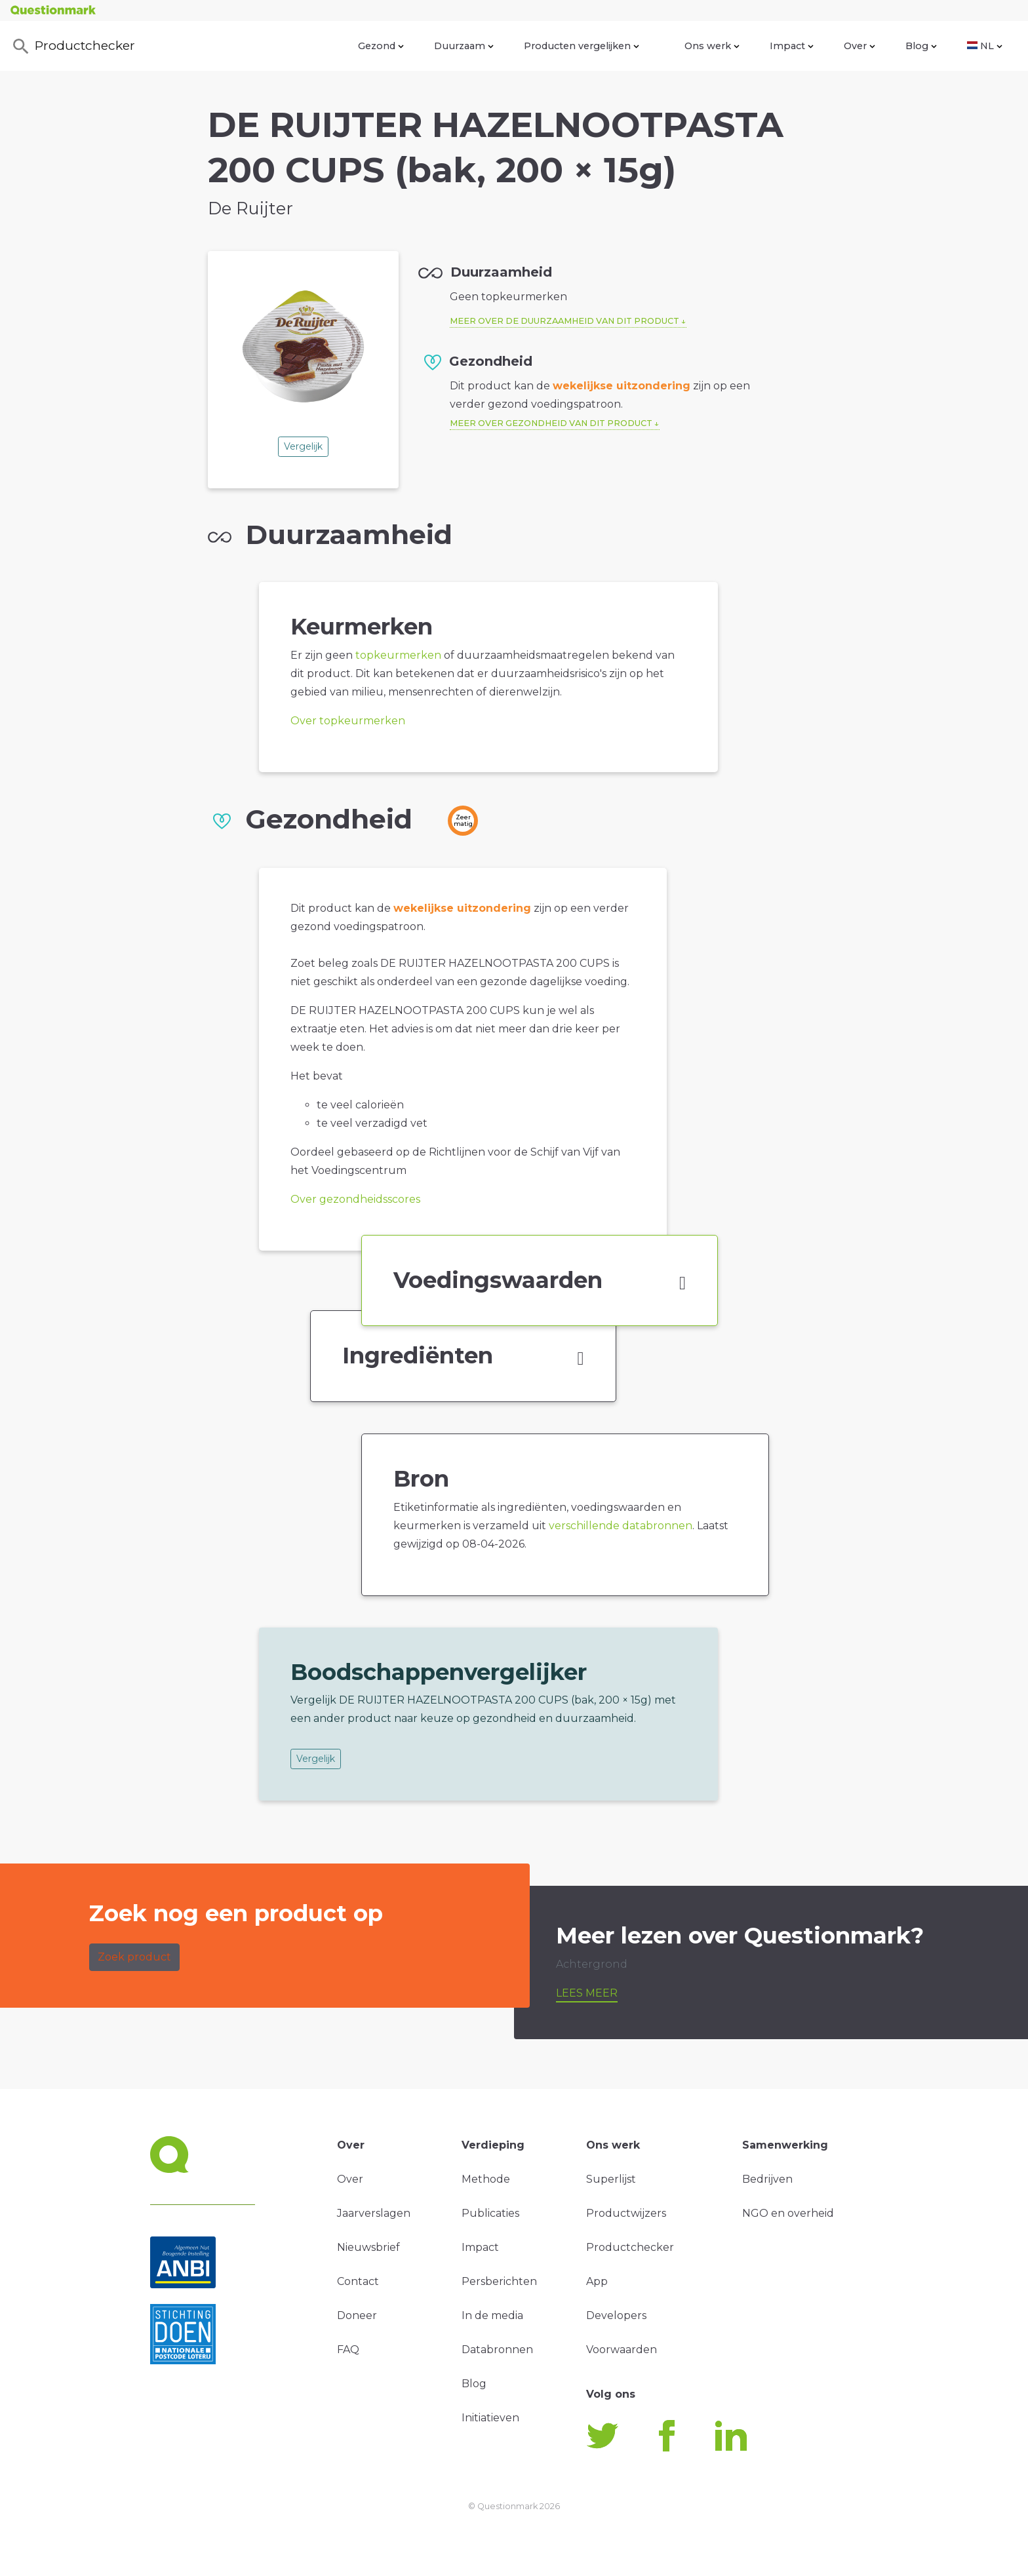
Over (859, 46)
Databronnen (497, 2349)
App (597, 2281)
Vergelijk (303, 446)
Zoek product (134, 1957)
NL (984, 46)
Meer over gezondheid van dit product (551, 423)
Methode (486, 2179)
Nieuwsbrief (368, 2247)
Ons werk (712, 46)
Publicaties (490, 2213)
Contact (358, 2281)
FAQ (348, 2349)
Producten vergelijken (581, 46)
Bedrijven (767, 2179)
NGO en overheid (788, 2213)
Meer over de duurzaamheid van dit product (564, 321)
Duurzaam (464, 46)
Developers (616, 2315)
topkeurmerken (398, 655)
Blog (921, 46)
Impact (792, 46)
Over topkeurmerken (347, 720)
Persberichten (499, 2281)
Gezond (381, 46)
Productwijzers (626, 2213)
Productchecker (72, 46)
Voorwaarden (621, 2349)
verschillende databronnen (620, 1525)
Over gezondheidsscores (355, 1199)
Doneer (357, 2315)
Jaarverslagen (373, 2213)
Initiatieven (490, 2417)
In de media (492, 2315)
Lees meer (587, 1993)
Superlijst (611, 2179)
